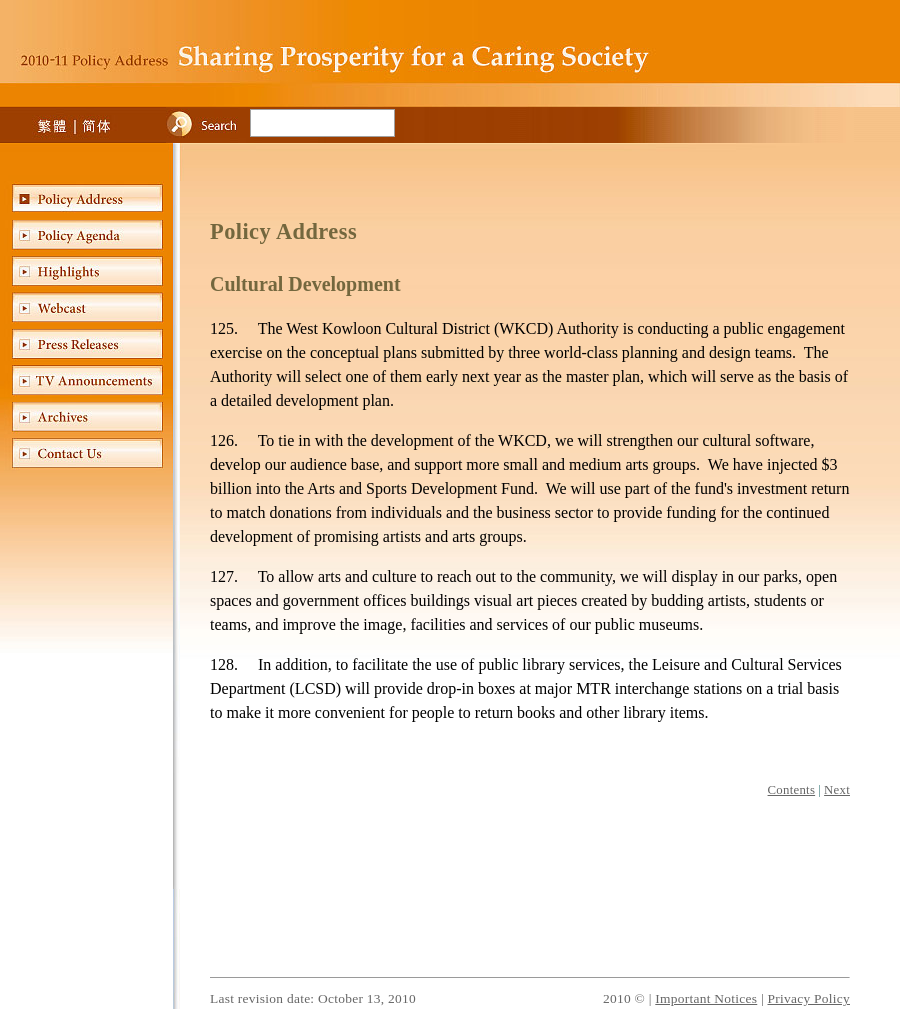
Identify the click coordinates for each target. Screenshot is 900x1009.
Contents (792, 790)
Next (837, 790)
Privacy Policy (808, 998)
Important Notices (706, 998)
